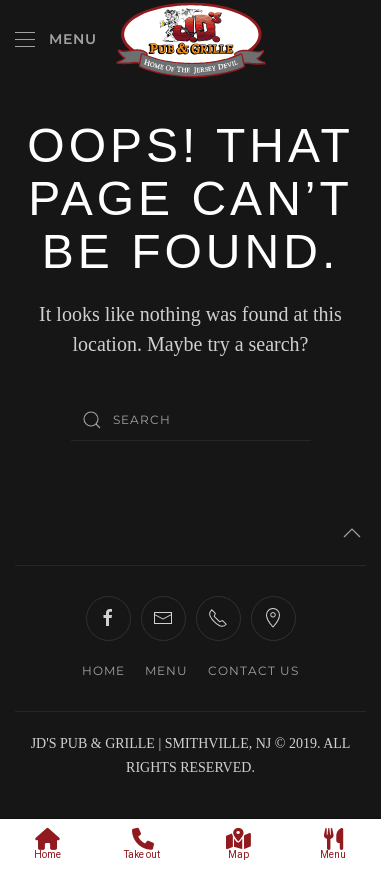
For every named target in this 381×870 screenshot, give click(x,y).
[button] (56, 40)
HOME (103, 670)
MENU (166, 670)
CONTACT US (253, 670)
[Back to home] (191, 40)
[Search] (191, 420)
